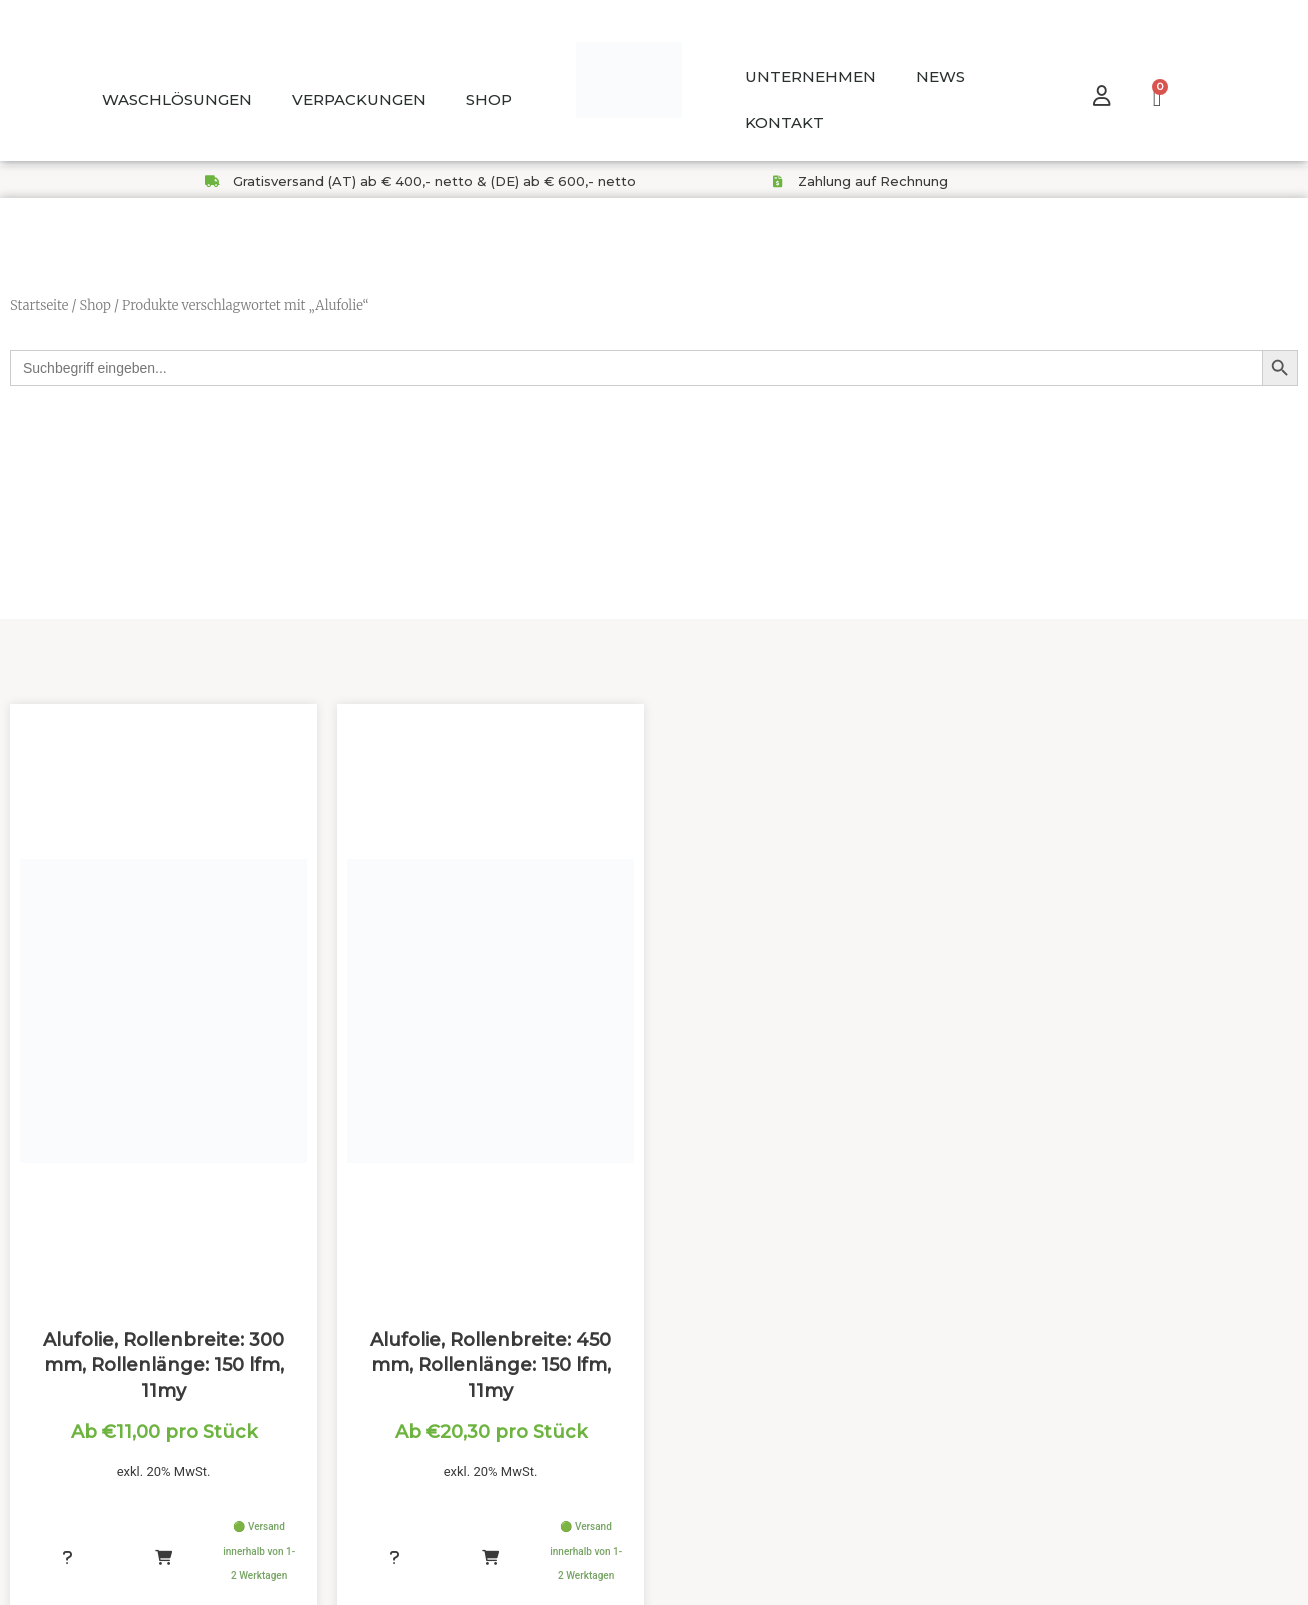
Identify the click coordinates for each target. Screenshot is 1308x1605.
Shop (94, 305)
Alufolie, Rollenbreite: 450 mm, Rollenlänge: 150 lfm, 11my (490, 1372)
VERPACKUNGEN (359, 99)
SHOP (489, 99)
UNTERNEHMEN (810, 76)
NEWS (940, 76)
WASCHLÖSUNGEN (177, 99)
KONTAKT (784, 122)
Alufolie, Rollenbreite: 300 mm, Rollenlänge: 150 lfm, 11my (163, 1372)
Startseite (39, 305)
